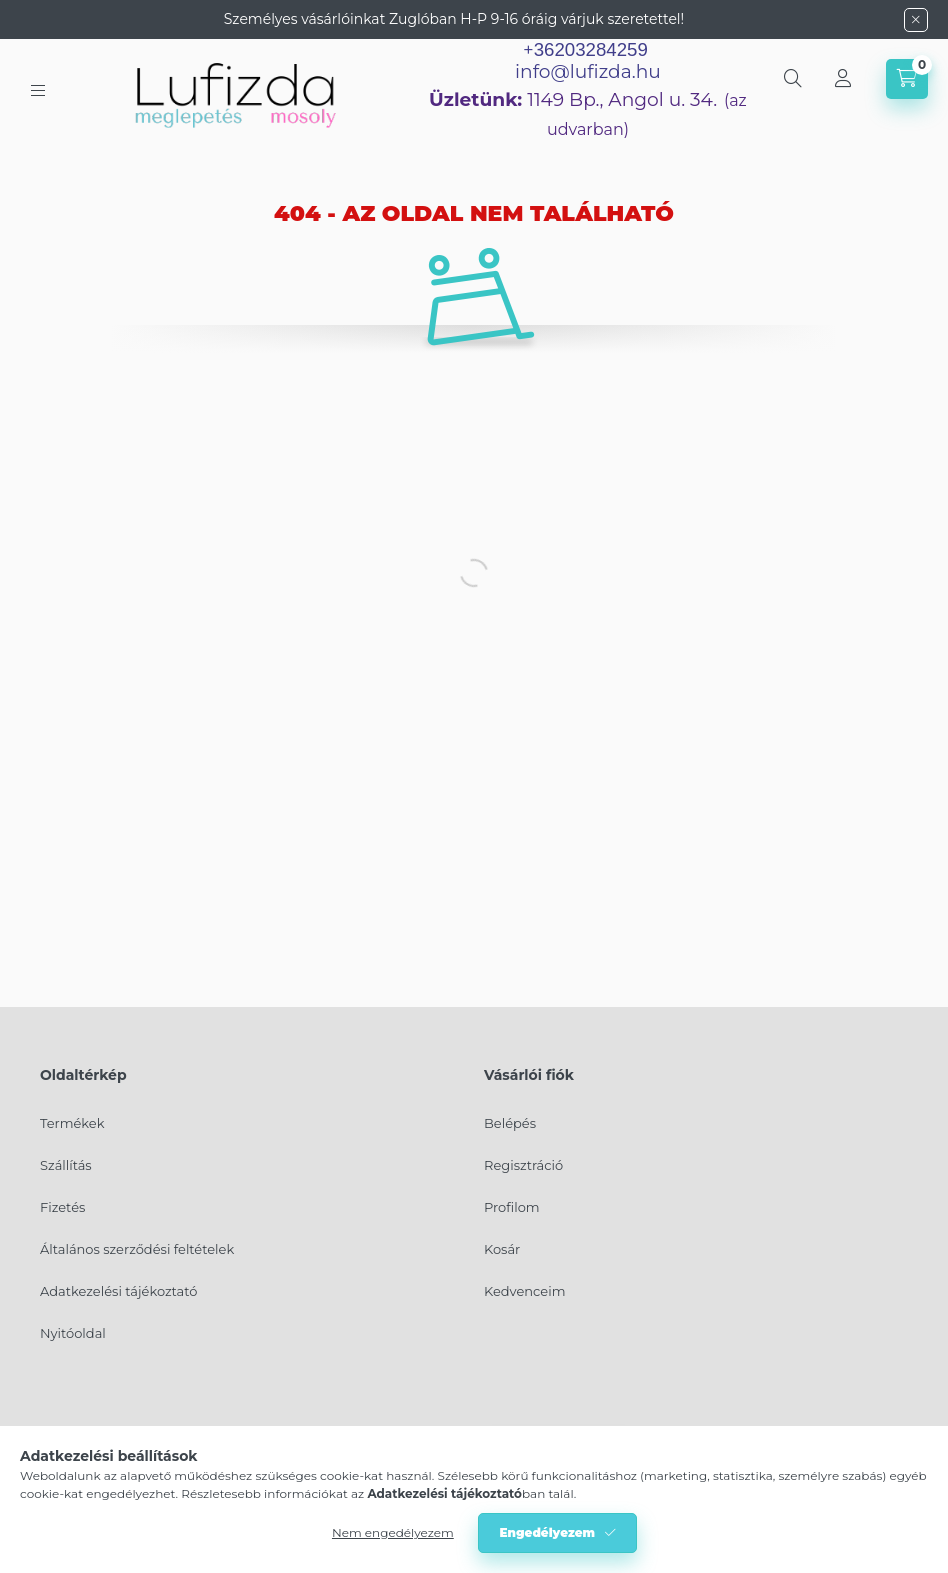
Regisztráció (523, 1165)
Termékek (72, 1123)
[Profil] (843, 79)
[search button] (793, 79)
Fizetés (62, 1207)
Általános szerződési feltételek (137, 1249)
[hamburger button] (38, 90)
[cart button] (907, 79)
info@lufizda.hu (588, 71)
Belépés (510, 1123)
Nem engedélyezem (393, 1532)
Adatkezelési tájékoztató (118, 1291)
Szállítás (66, 1165)
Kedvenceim (524, 1291)
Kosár (502, 1249)
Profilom (512, 1207)
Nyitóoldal (73, 1333)
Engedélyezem (547, 1532)
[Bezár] (916, 20)
